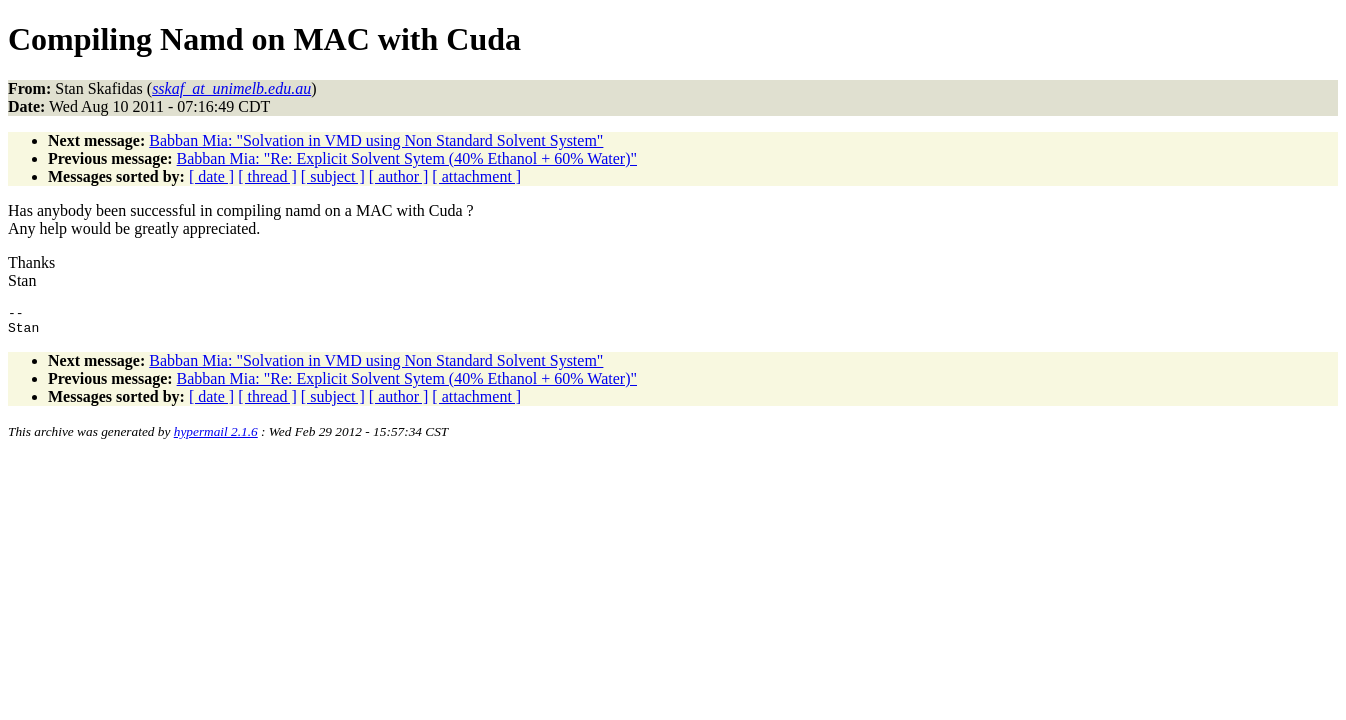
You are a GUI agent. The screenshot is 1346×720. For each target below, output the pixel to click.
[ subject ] (333, 176)
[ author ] (399, 176)
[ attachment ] (476, 176)
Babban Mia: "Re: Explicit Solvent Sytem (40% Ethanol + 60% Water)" (407, 158)
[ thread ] (267, 176)
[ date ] (211, 176)
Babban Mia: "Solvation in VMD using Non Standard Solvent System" (376, 140)
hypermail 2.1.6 (216, 437)
